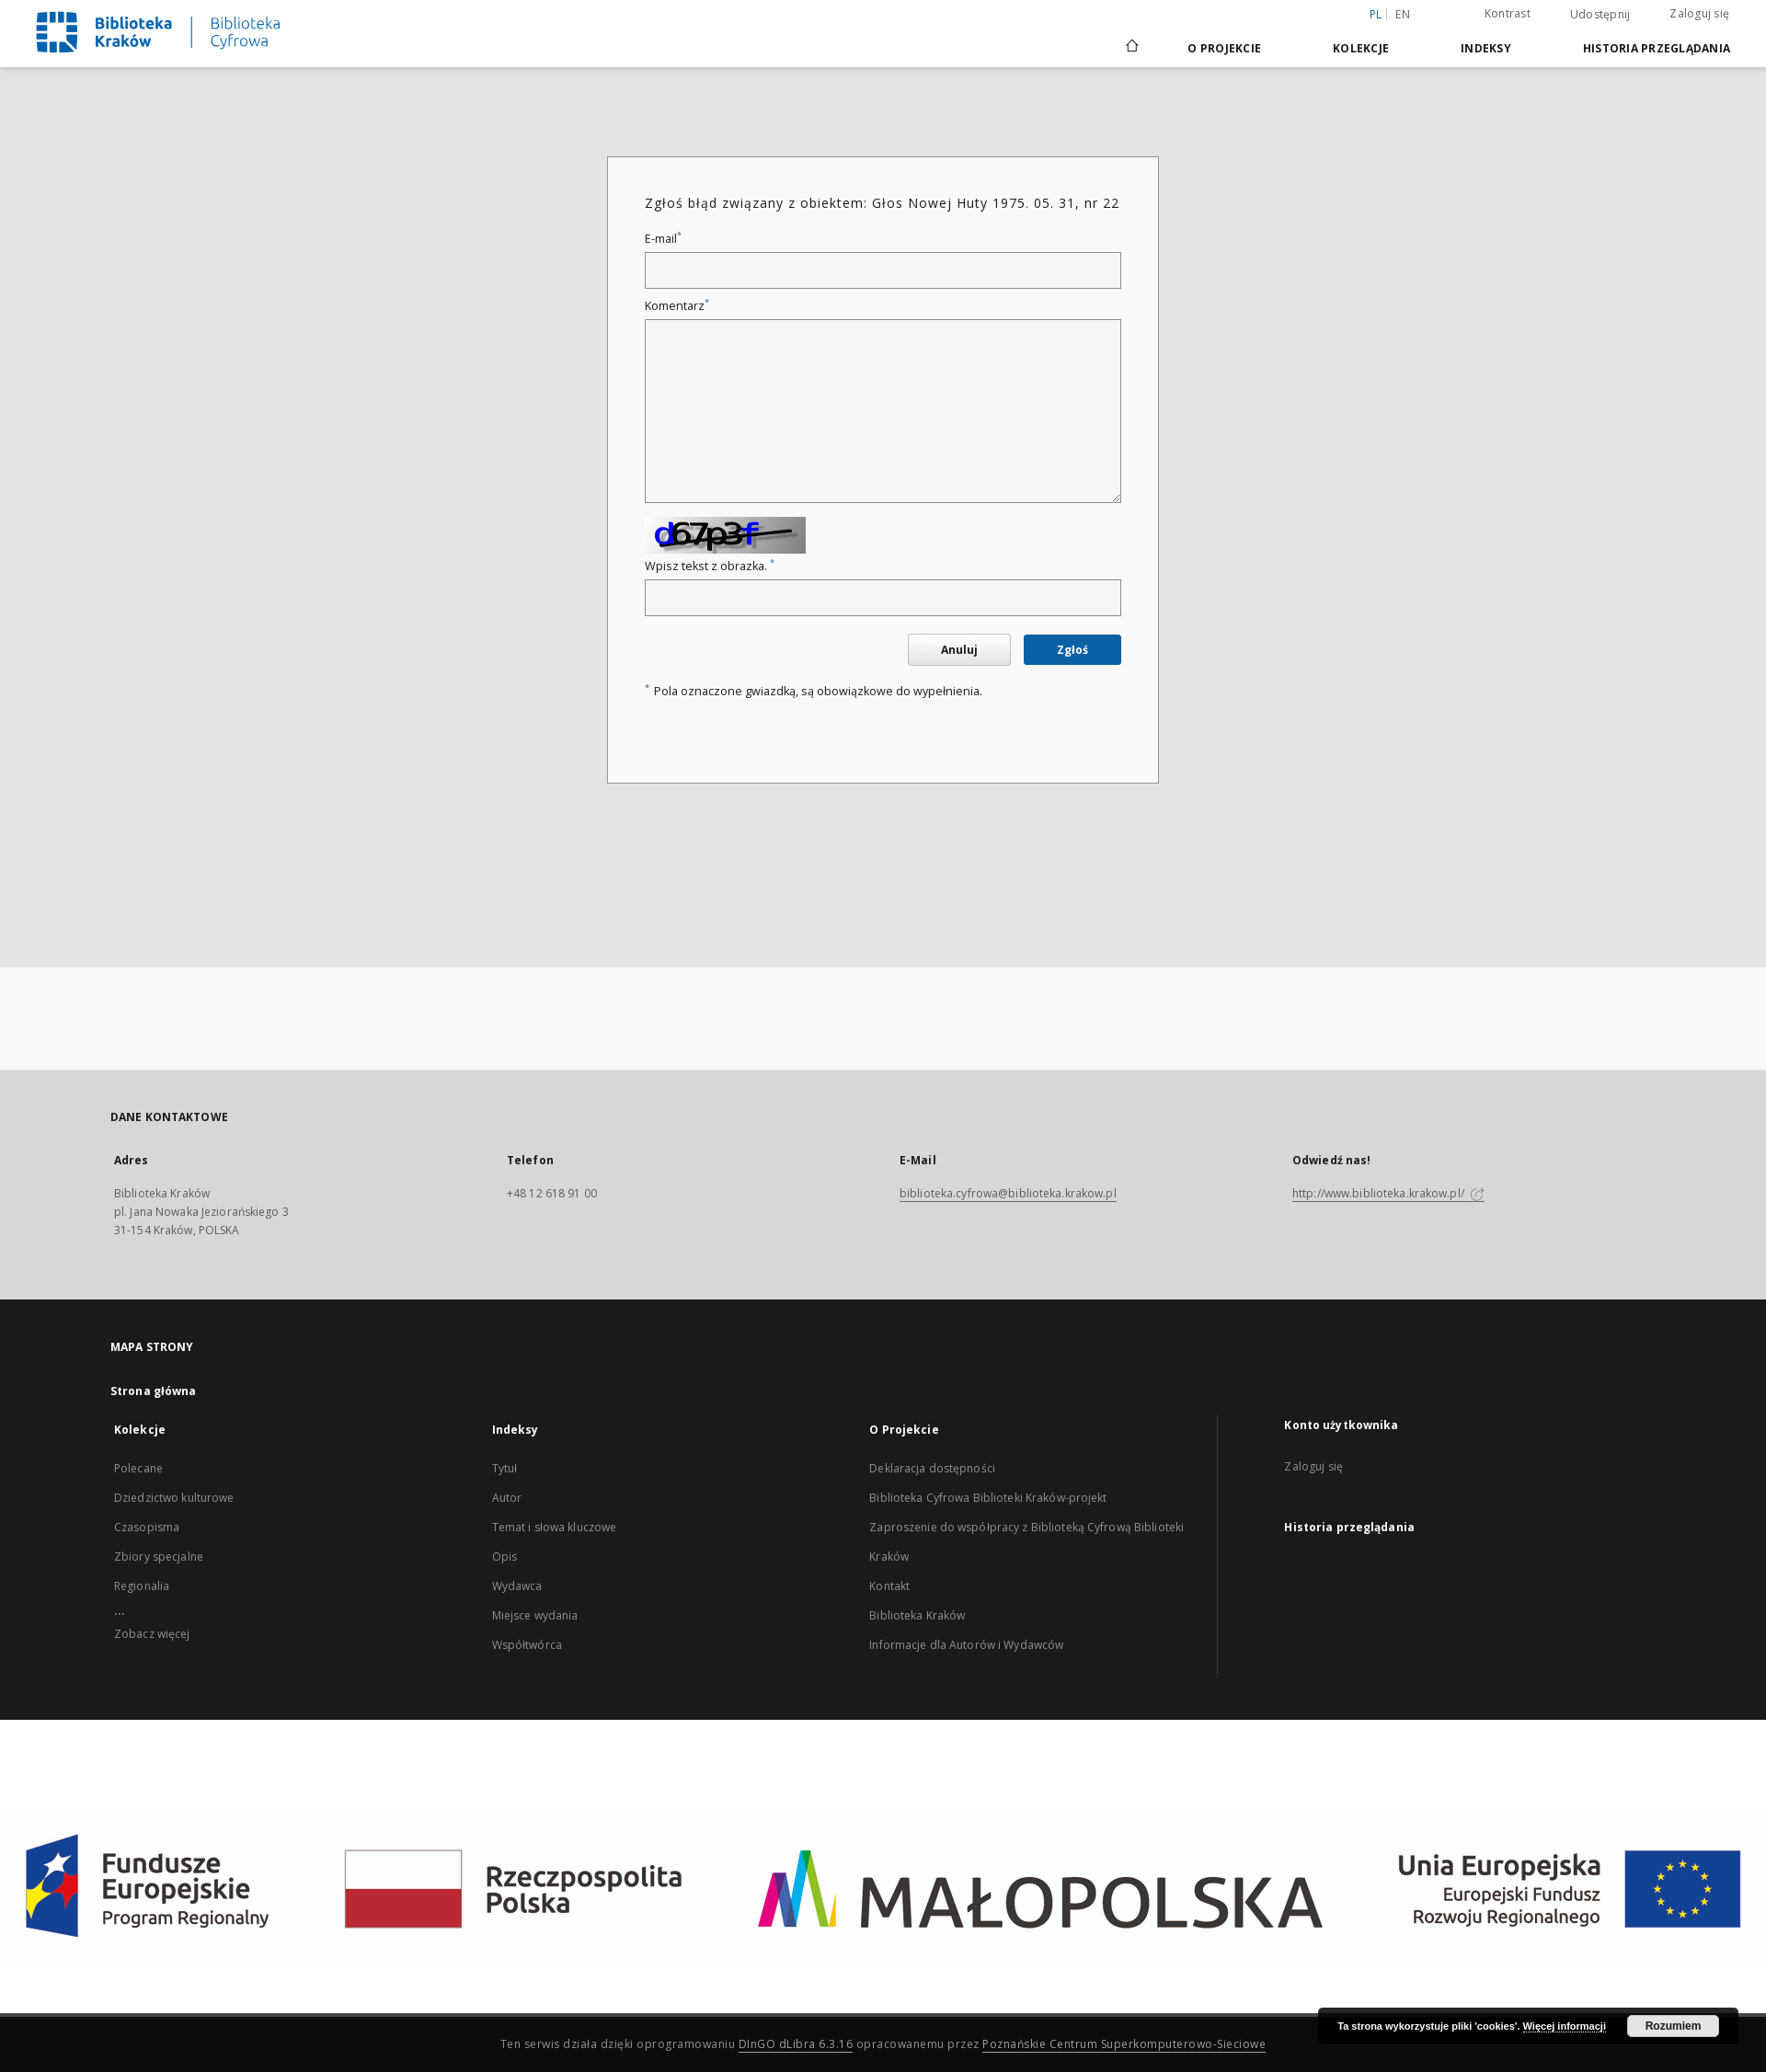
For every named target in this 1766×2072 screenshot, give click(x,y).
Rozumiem (1674, 2026)
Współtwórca (527, 1645)
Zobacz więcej (152, 1634)
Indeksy (1486, 48)
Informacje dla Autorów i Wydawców (966, 1645)
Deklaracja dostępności (932, 1468)
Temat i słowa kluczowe (554, 1527)
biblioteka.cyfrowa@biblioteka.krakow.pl (1008, 1193)
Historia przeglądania (1656, 48)
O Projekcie (1224, 48)
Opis (504, 1556)
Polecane (138, 1468)
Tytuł (505, 1468)
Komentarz (677, 306)
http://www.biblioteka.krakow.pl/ (1388, 1193)
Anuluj (959, 650)
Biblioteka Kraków (917, 1615)
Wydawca (517, 1586)
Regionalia (141, 1586)
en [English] (1402, 14)
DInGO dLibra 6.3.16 (796, 2044)
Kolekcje (1361, 48)
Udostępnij (1600, 14)
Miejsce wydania (535, 1615)
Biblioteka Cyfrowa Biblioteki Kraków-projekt (988, 1497)
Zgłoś (1072, 650)
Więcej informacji (1564, 2026)
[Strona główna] (1131, 48)
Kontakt (889, 1586)
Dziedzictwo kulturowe (174, 1497)
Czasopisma (146, 1527)
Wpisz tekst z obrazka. (709, 566)
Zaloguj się (1699, 13)
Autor (507, 1497)
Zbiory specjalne (158, 1556)
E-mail (663, 238)
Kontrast (1508, 13)
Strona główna (153, 1391)
